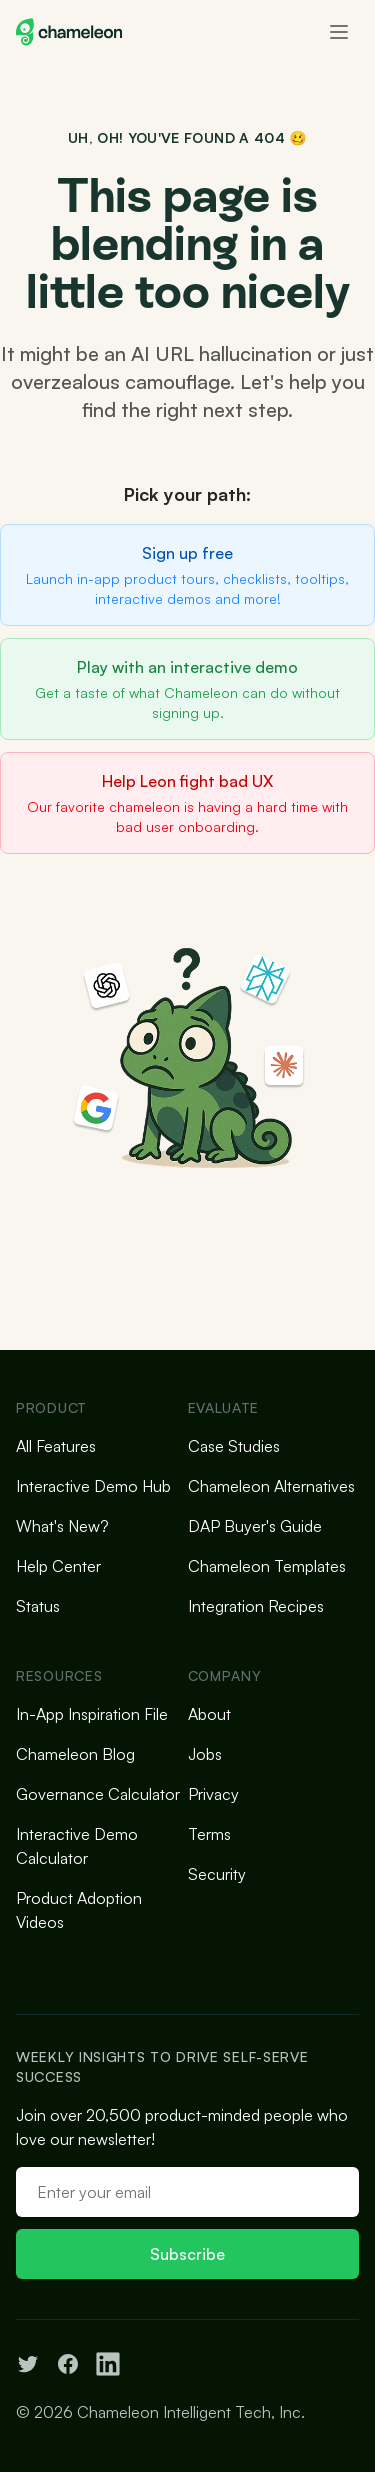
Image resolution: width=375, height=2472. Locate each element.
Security (217, 1874)
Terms (209, 1834)
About (209, 1714)
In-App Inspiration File (92, 1714)
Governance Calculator (98, 1794)
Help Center (58, 1566)
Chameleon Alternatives (271, 1486)
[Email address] (187, 2192)
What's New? (62, 1526)
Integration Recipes (256, 1606)
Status (38, 1606)
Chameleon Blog (75, 1754)
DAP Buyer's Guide (255, 1526)
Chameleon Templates (267, 1566)
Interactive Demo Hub (93, 1486)
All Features (56, 1446)
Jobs (205, 1754)
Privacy (213, 1794)
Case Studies (234, 1446)
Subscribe (187, 2254)
